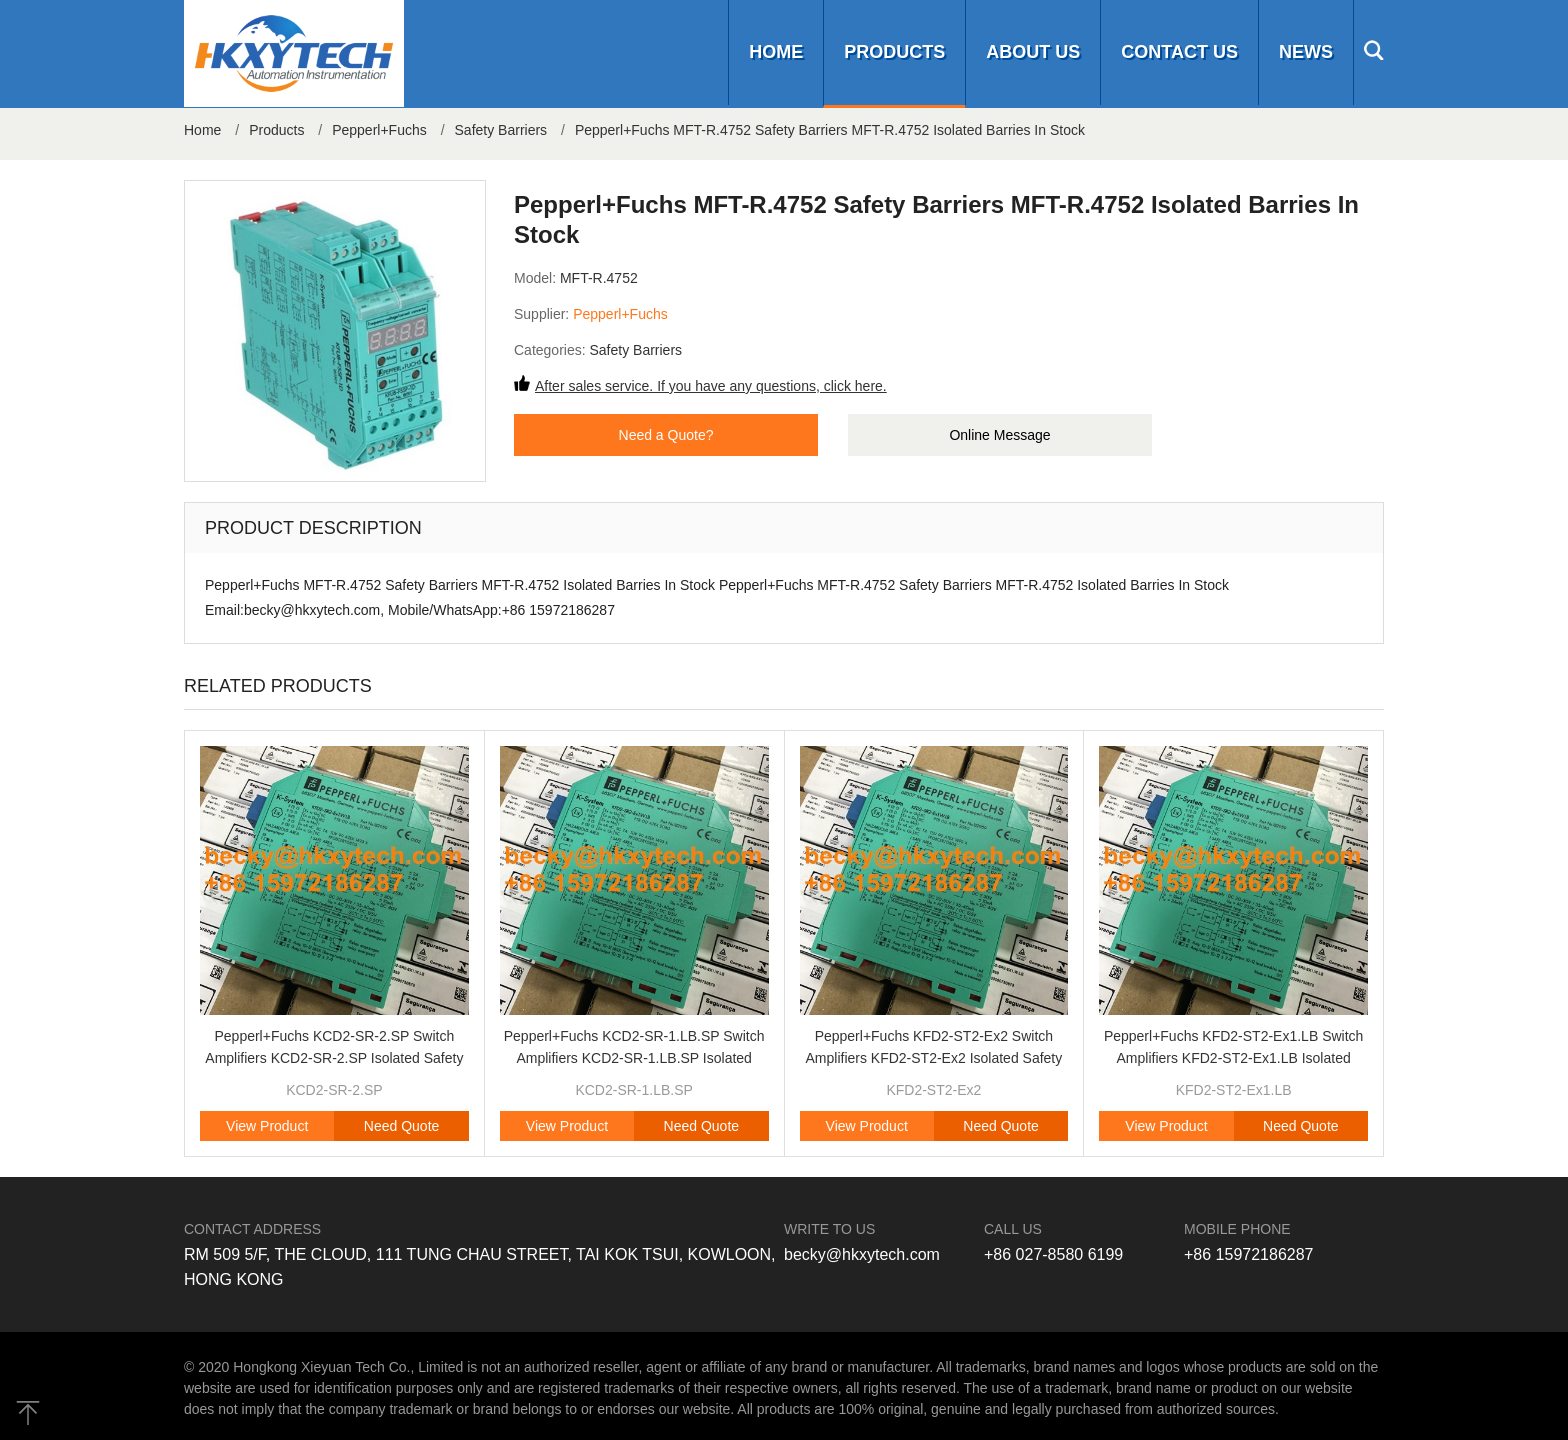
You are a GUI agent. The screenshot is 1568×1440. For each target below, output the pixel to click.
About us (1033, 52)
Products (894, 52)
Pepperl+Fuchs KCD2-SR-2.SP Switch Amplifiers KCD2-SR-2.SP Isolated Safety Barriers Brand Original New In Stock (334, 1058)
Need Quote (402, 1126)
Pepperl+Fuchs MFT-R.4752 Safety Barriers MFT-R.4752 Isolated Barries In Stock (830, 130)
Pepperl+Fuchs (379, 130)
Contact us (1179, 52)
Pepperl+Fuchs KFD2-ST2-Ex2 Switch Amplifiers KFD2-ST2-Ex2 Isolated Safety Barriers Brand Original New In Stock (933, 1058)
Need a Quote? (666, 435)
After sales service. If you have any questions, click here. (711, 386)
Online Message (999, 435)
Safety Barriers (501, 130)
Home (776, 52)
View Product (267, 1126)
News (1306, 52)
